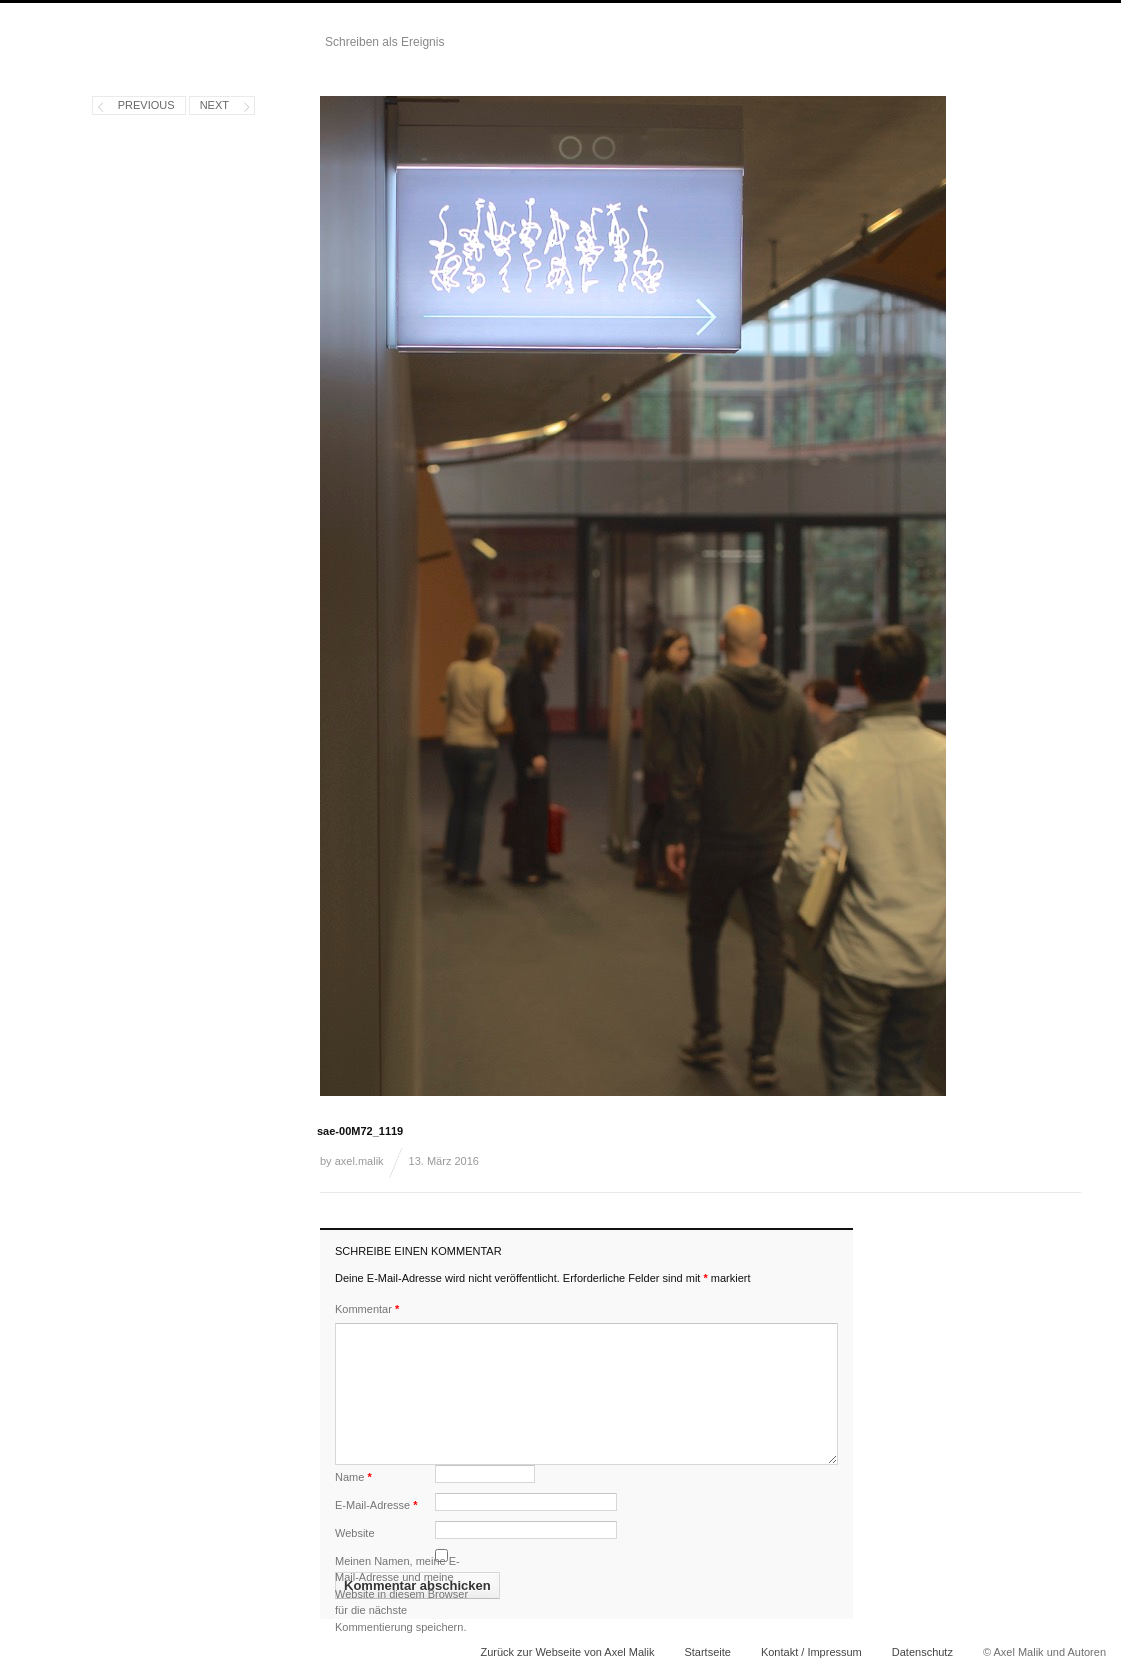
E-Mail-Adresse (376, 1505)
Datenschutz (922, 1652)
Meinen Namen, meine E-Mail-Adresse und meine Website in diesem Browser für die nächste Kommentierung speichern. (401, 1594)
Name (353, 1477)
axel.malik (359, 1161)
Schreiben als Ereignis (384, 42)
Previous (146, 105)
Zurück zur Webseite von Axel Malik (567, 1652)
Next (214, 105)
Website (355, 1533)
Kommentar (367, 1309)
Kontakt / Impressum (811, 1652)
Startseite (707, 1652)
